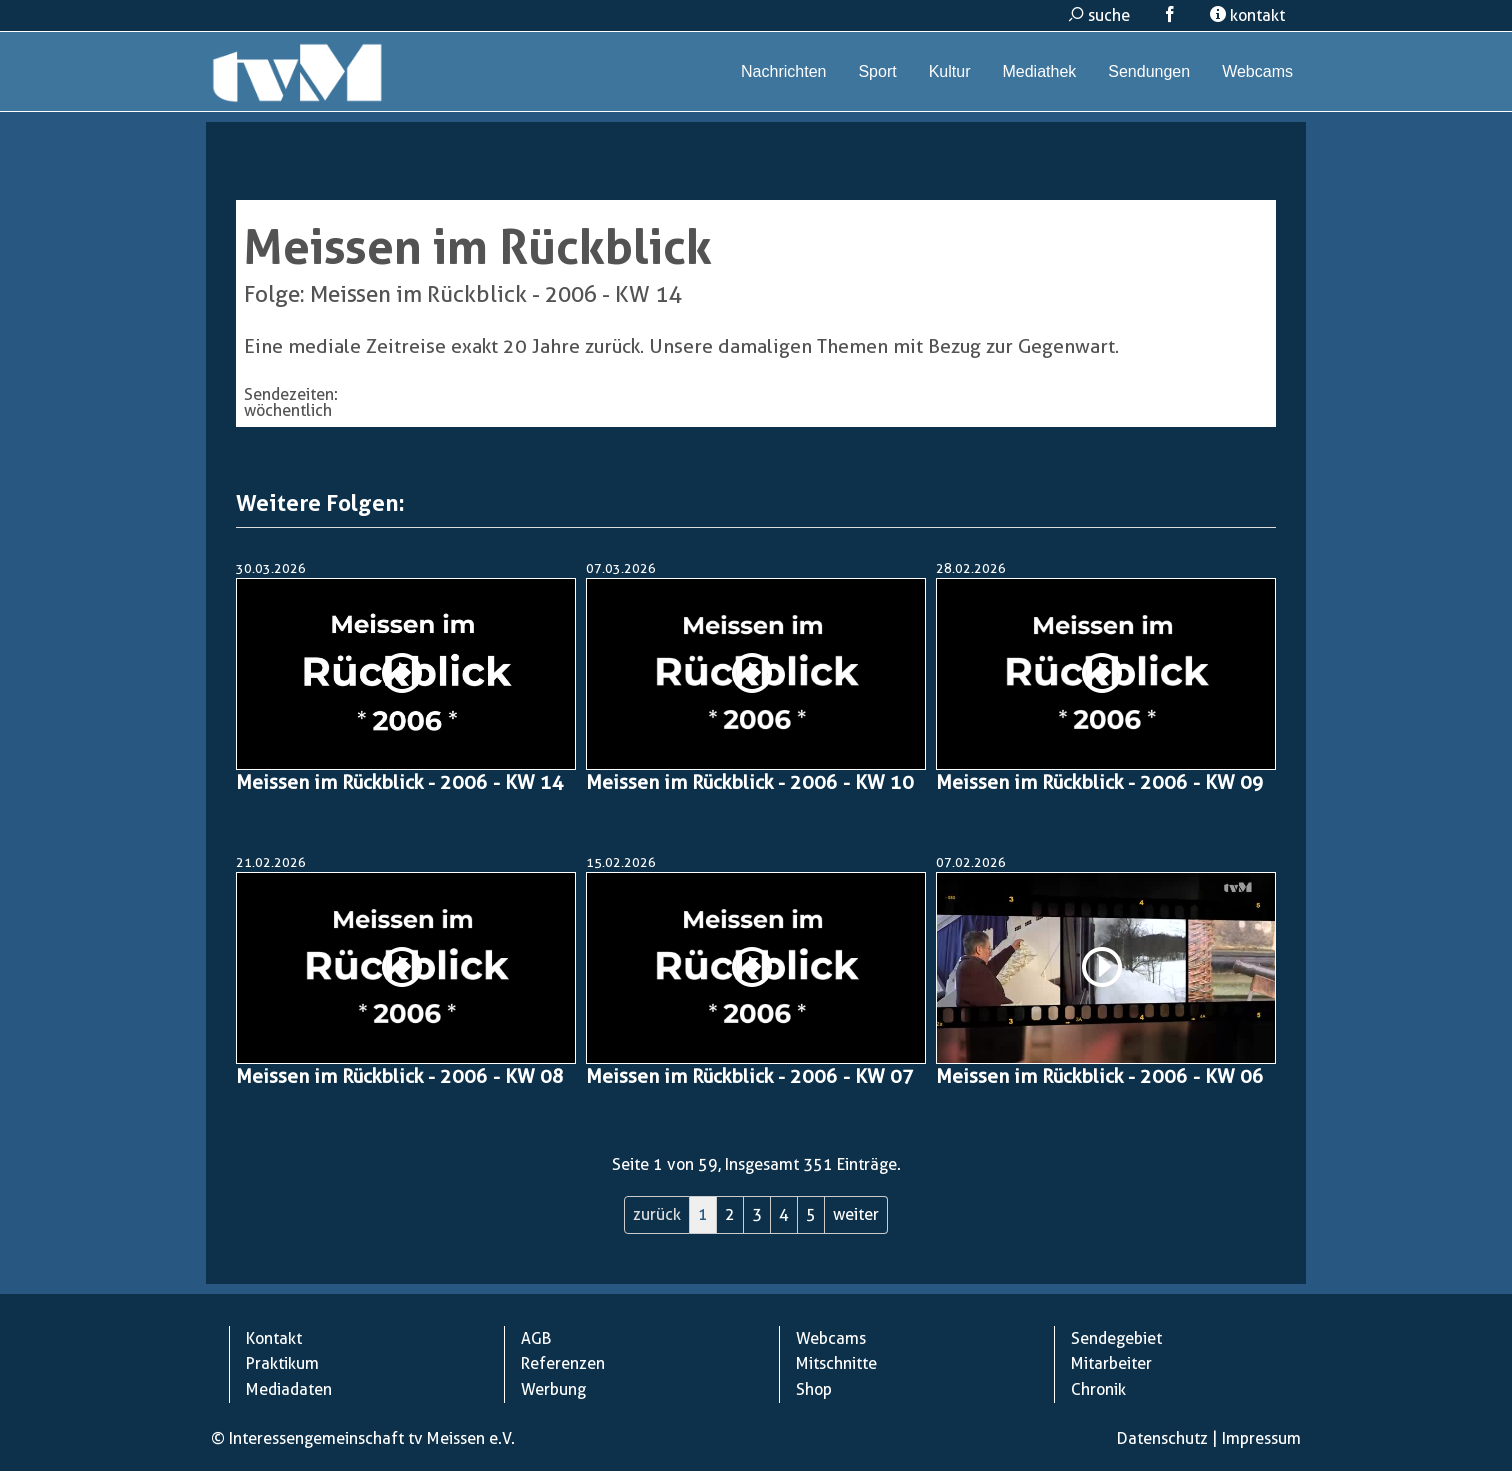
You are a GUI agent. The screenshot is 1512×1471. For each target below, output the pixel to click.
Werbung (553, 1389)
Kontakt (274, 1338)
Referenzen (563, 1363)
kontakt (1247, 15)
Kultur (950, 71)
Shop (814, 1389)
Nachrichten (783, 71)
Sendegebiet (1116, 1338)
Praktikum (282, 1363)
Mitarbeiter (1111, 1363)
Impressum (1261, 1438)
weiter (856, 1214)
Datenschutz (1162, 1438)
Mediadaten (289, 1389)
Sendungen (1149, 71)
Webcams (1257, 71)
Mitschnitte (836, 1363)
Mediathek (1039, 71)
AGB (536, 1338)
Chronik (1098, 1389)
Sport (877, 71)
